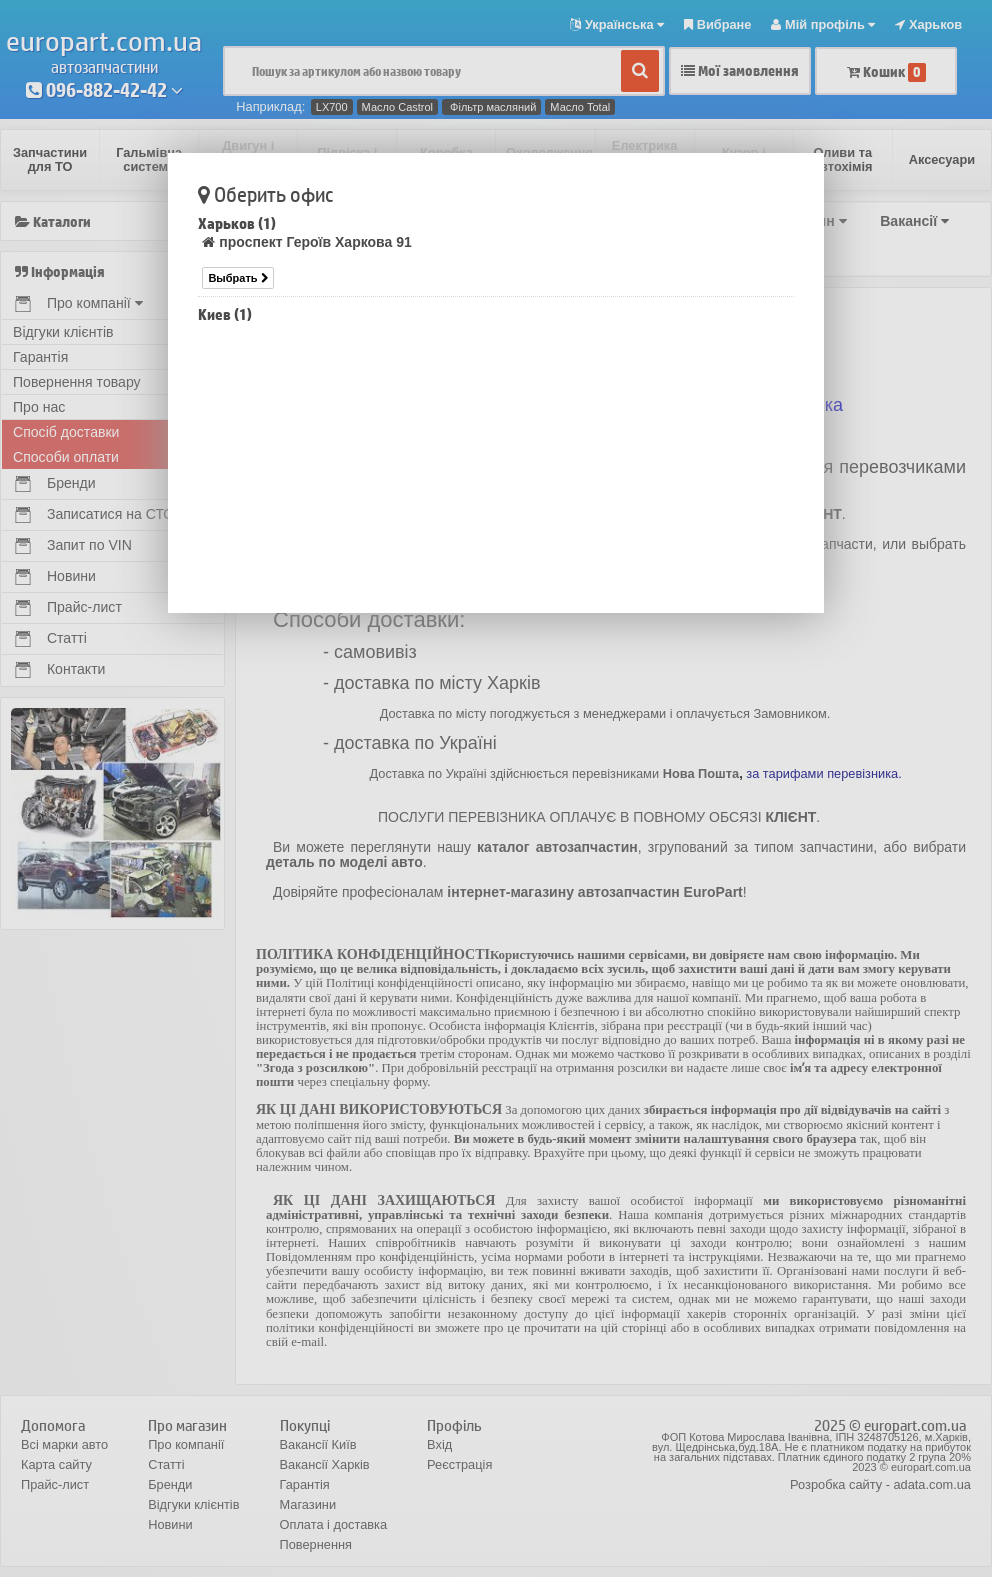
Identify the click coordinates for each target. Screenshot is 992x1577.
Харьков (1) (237, 223)
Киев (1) (225, 314)
